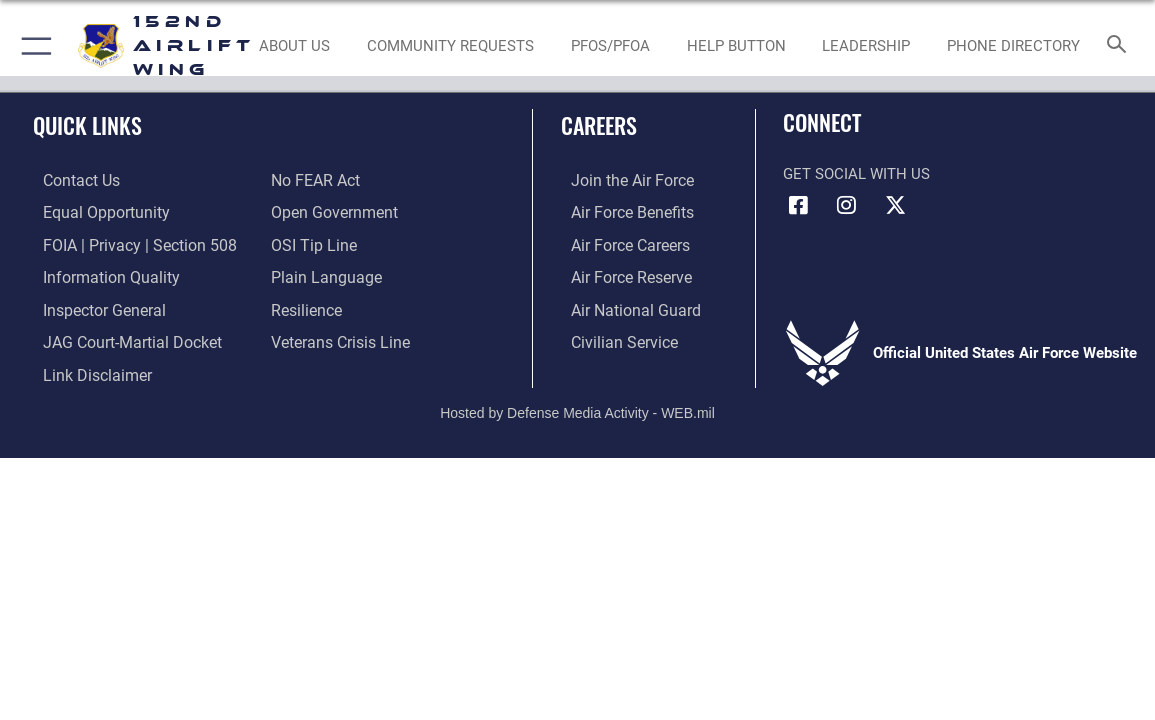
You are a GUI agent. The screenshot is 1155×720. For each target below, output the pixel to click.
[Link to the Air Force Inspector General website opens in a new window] (92, 306)
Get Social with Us (856, 174)
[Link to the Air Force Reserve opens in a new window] (620, 275)
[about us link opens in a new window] (294, 46)
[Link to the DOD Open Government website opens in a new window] (330, 212)
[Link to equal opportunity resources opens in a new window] (92, 212)
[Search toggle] (1119, 45)
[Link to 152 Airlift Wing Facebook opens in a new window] (798, 205)
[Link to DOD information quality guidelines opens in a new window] (97, 275)
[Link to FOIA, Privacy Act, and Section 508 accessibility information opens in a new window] (124, 243)
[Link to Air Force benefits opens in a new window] (620, 212)
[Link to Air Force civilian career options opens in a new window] (612, 337)
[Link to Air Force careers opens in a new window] (619, 243)
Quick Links (87, 125)
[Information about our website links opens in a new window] (85, 369)
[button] (32, 46)
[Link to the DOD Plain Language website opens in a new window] (321, 275)
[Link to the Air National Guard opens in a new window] (622, 306)
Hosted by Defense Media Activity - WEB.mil (577, 405)
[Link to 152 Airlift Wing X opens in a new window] (895, 205)
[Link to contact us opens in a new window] (70, 181)
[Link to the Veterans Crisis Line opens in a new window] (338, 337)
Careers (599, 125)
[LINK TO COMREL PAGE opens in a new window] (450, 46)
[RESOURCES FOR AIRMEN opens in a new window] (736, 46)
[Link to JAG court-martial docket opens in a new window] (119, 337)
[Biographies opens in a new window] (867, 46)
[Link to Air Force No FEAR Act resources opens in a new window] (314, 181)
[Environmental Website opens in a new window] (610, 46)
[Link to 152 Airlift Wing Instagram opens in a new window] (847, 205)
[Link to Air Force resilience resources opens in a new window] (305, 306)
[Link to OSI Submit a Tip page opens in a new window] (311, 243)
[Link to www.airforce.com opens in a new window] (620, 181)
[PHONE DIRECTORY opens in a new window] (1014, 46)
